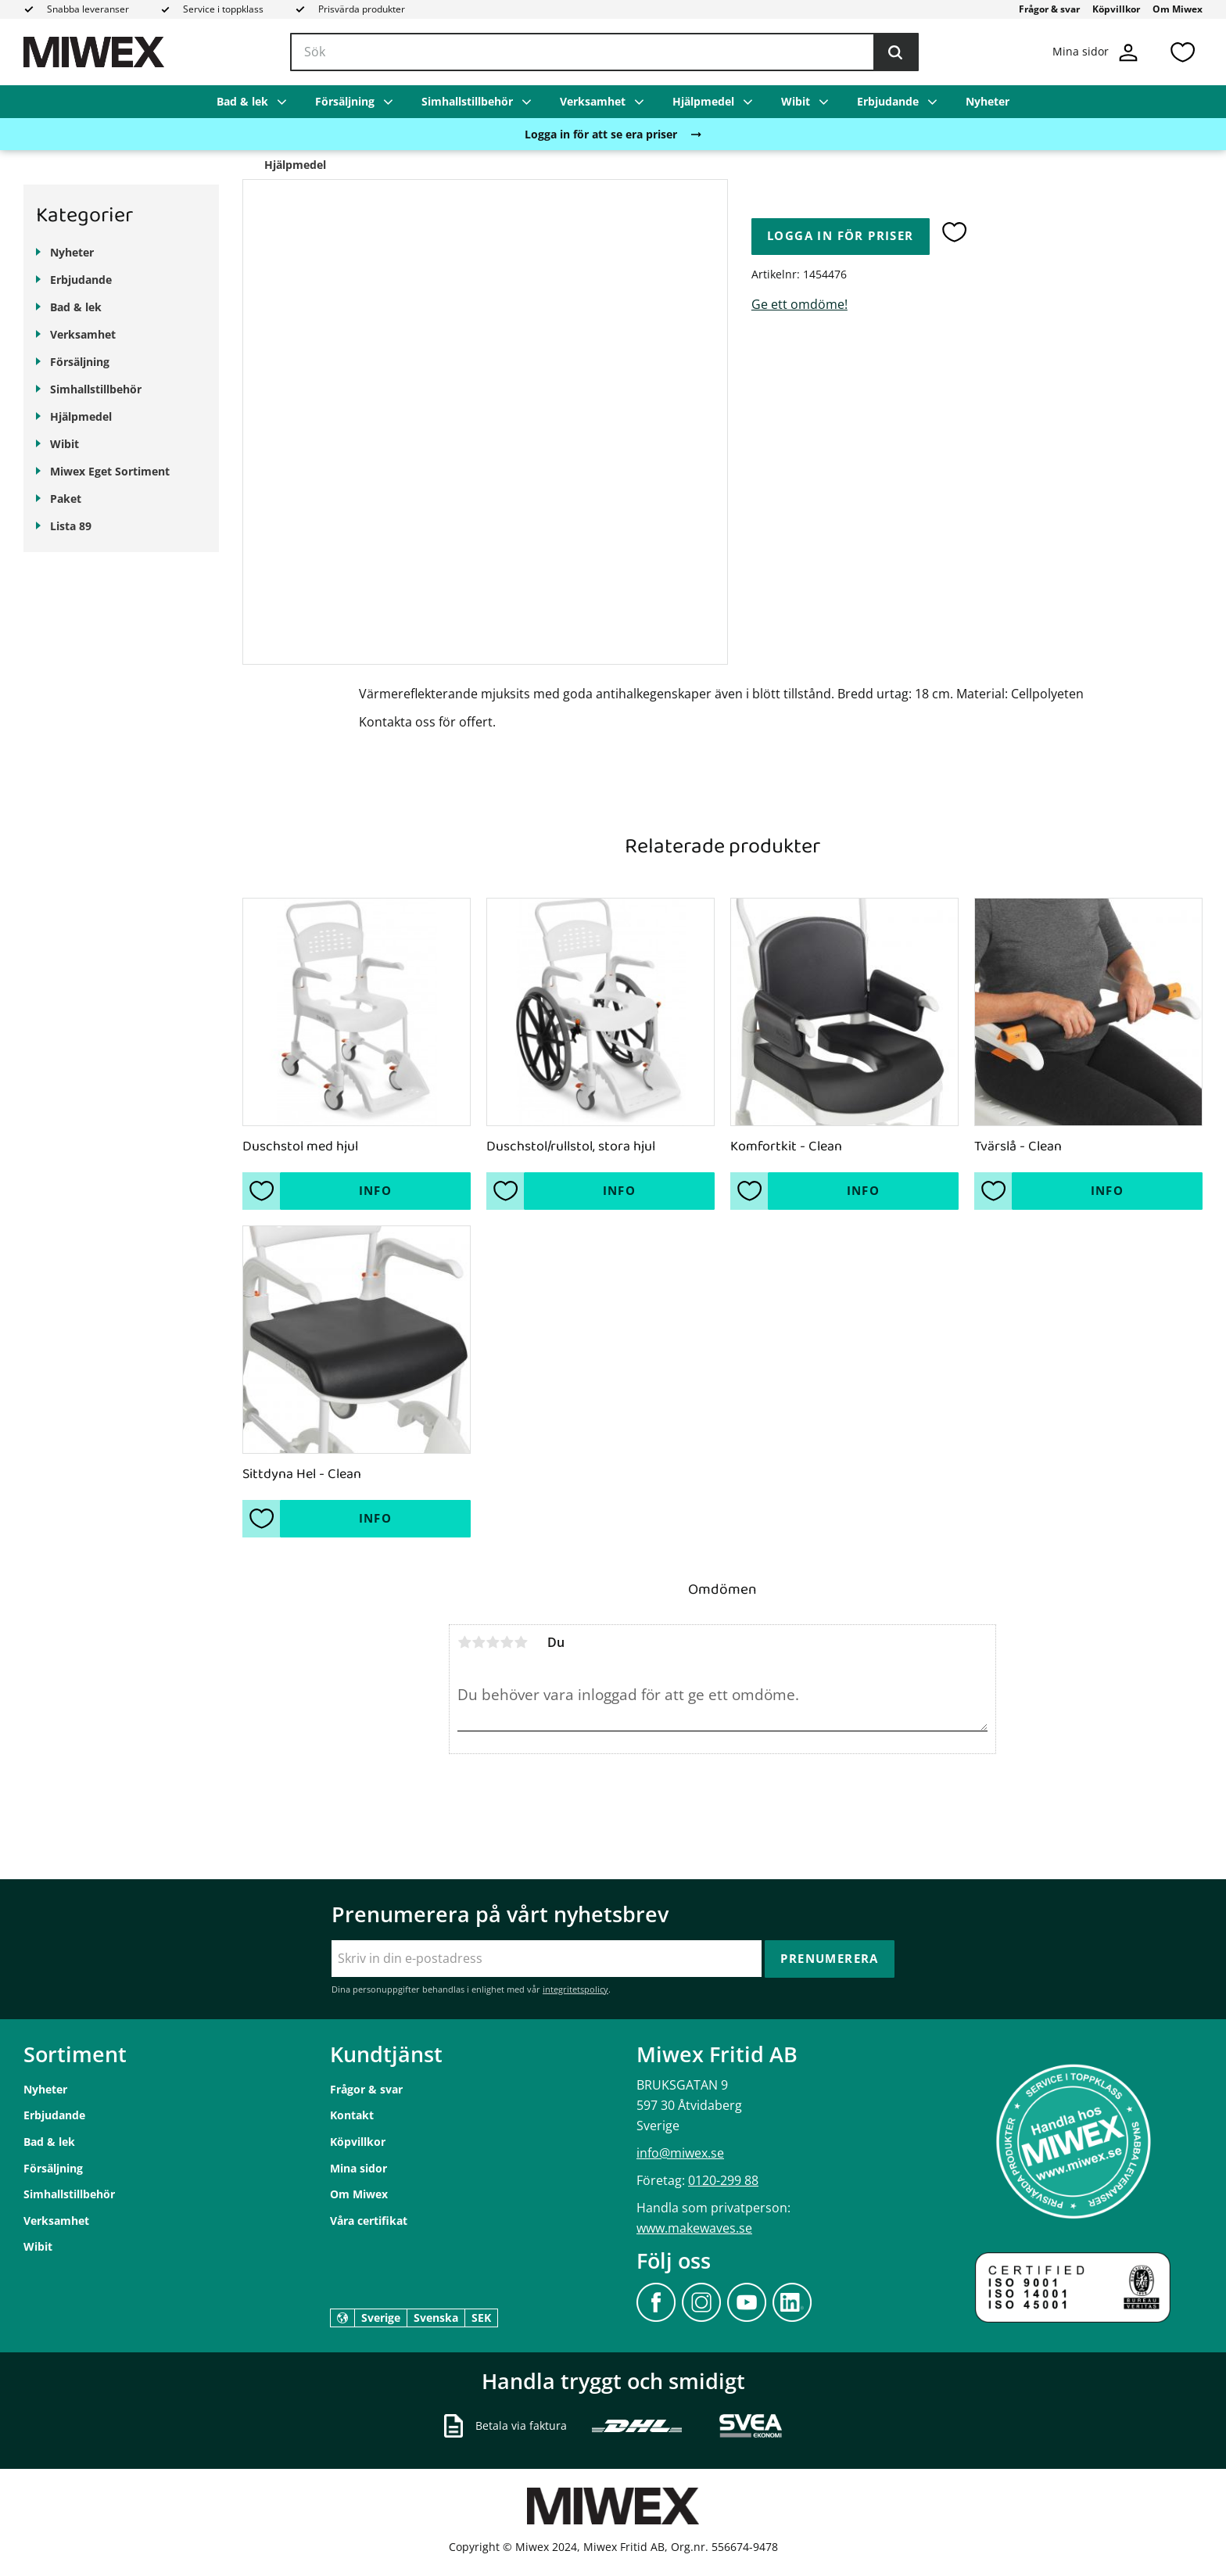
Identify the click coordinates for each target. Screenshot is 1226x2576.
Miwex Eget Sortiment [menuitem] (110, 471)
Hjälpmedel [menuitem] (703, 101)
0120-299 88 (723, 2180)
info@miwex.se (680, 2153)
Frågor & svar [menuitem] (1049, 9)
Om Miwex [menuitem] (1178, 9)
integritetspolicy (575, 1989)
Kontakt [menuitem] (352, 2115)
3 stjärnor (493, 1642)
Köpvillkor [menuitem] (1116, 9)
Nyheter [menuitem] (987, 101)
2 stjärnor (478, 1642)
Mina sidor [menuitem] (358, 2168)
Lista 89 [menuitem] (70, 525)
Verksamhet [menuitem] (593, 101)
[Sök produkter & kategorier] (604, 52)
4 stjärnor (507, 1642)
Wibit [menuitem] (795, 101)
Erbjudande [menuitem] (888, 101)
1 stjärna (464, 1642)
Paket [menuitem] (65, 498)
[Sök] (895, 52)
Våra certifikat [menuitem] (368, 2220)
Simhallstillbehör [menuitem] (467, 101)
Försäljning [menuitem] (345, 101)
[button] (1182, 52)
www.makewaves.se (694, 2228)
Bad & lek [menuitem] (242, 101)
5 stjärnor (521, 1642)
